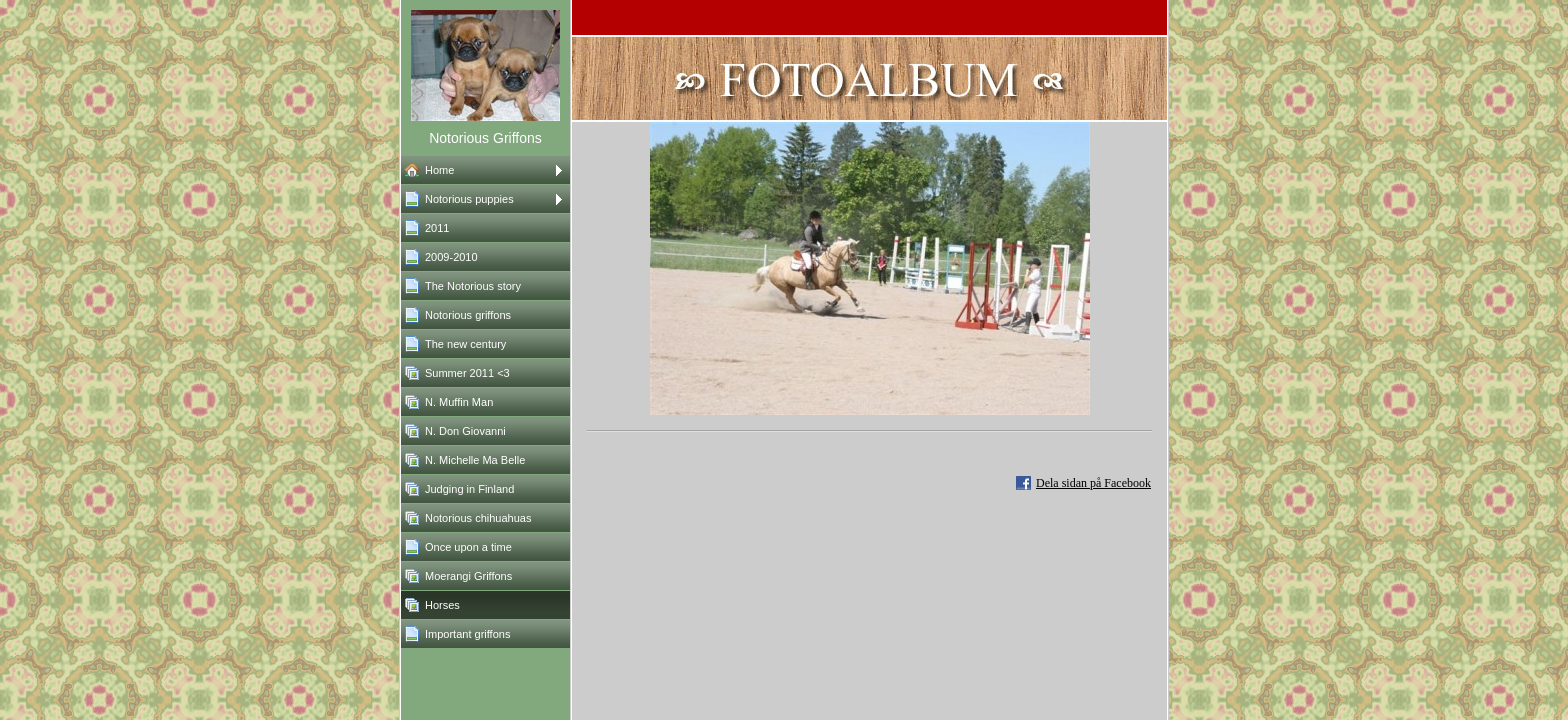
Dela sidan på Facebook (1093, 483)
